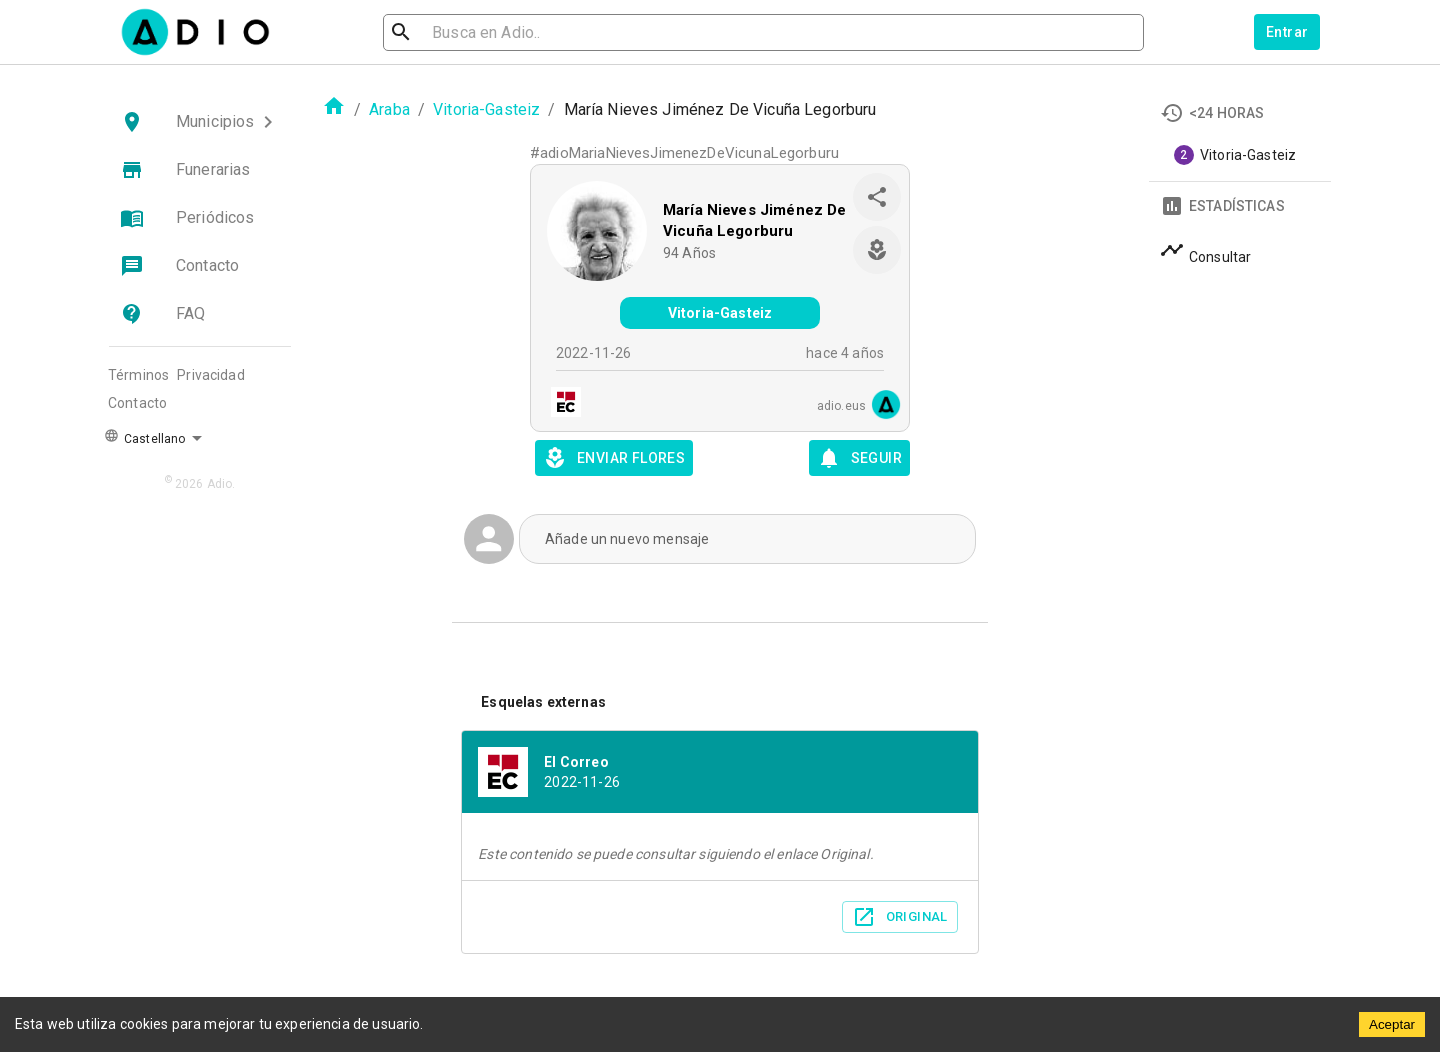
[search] (466, 32)
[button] (200, 122)
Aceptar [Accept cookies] (1392, 1024)
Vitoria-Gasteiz (486, 109)
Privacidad (211, 375)
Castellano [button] (144, 437)
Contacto (137, 403)
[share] (877, 197)
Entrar (1287, 32)
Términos (138, 375)
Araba (389, 109)
